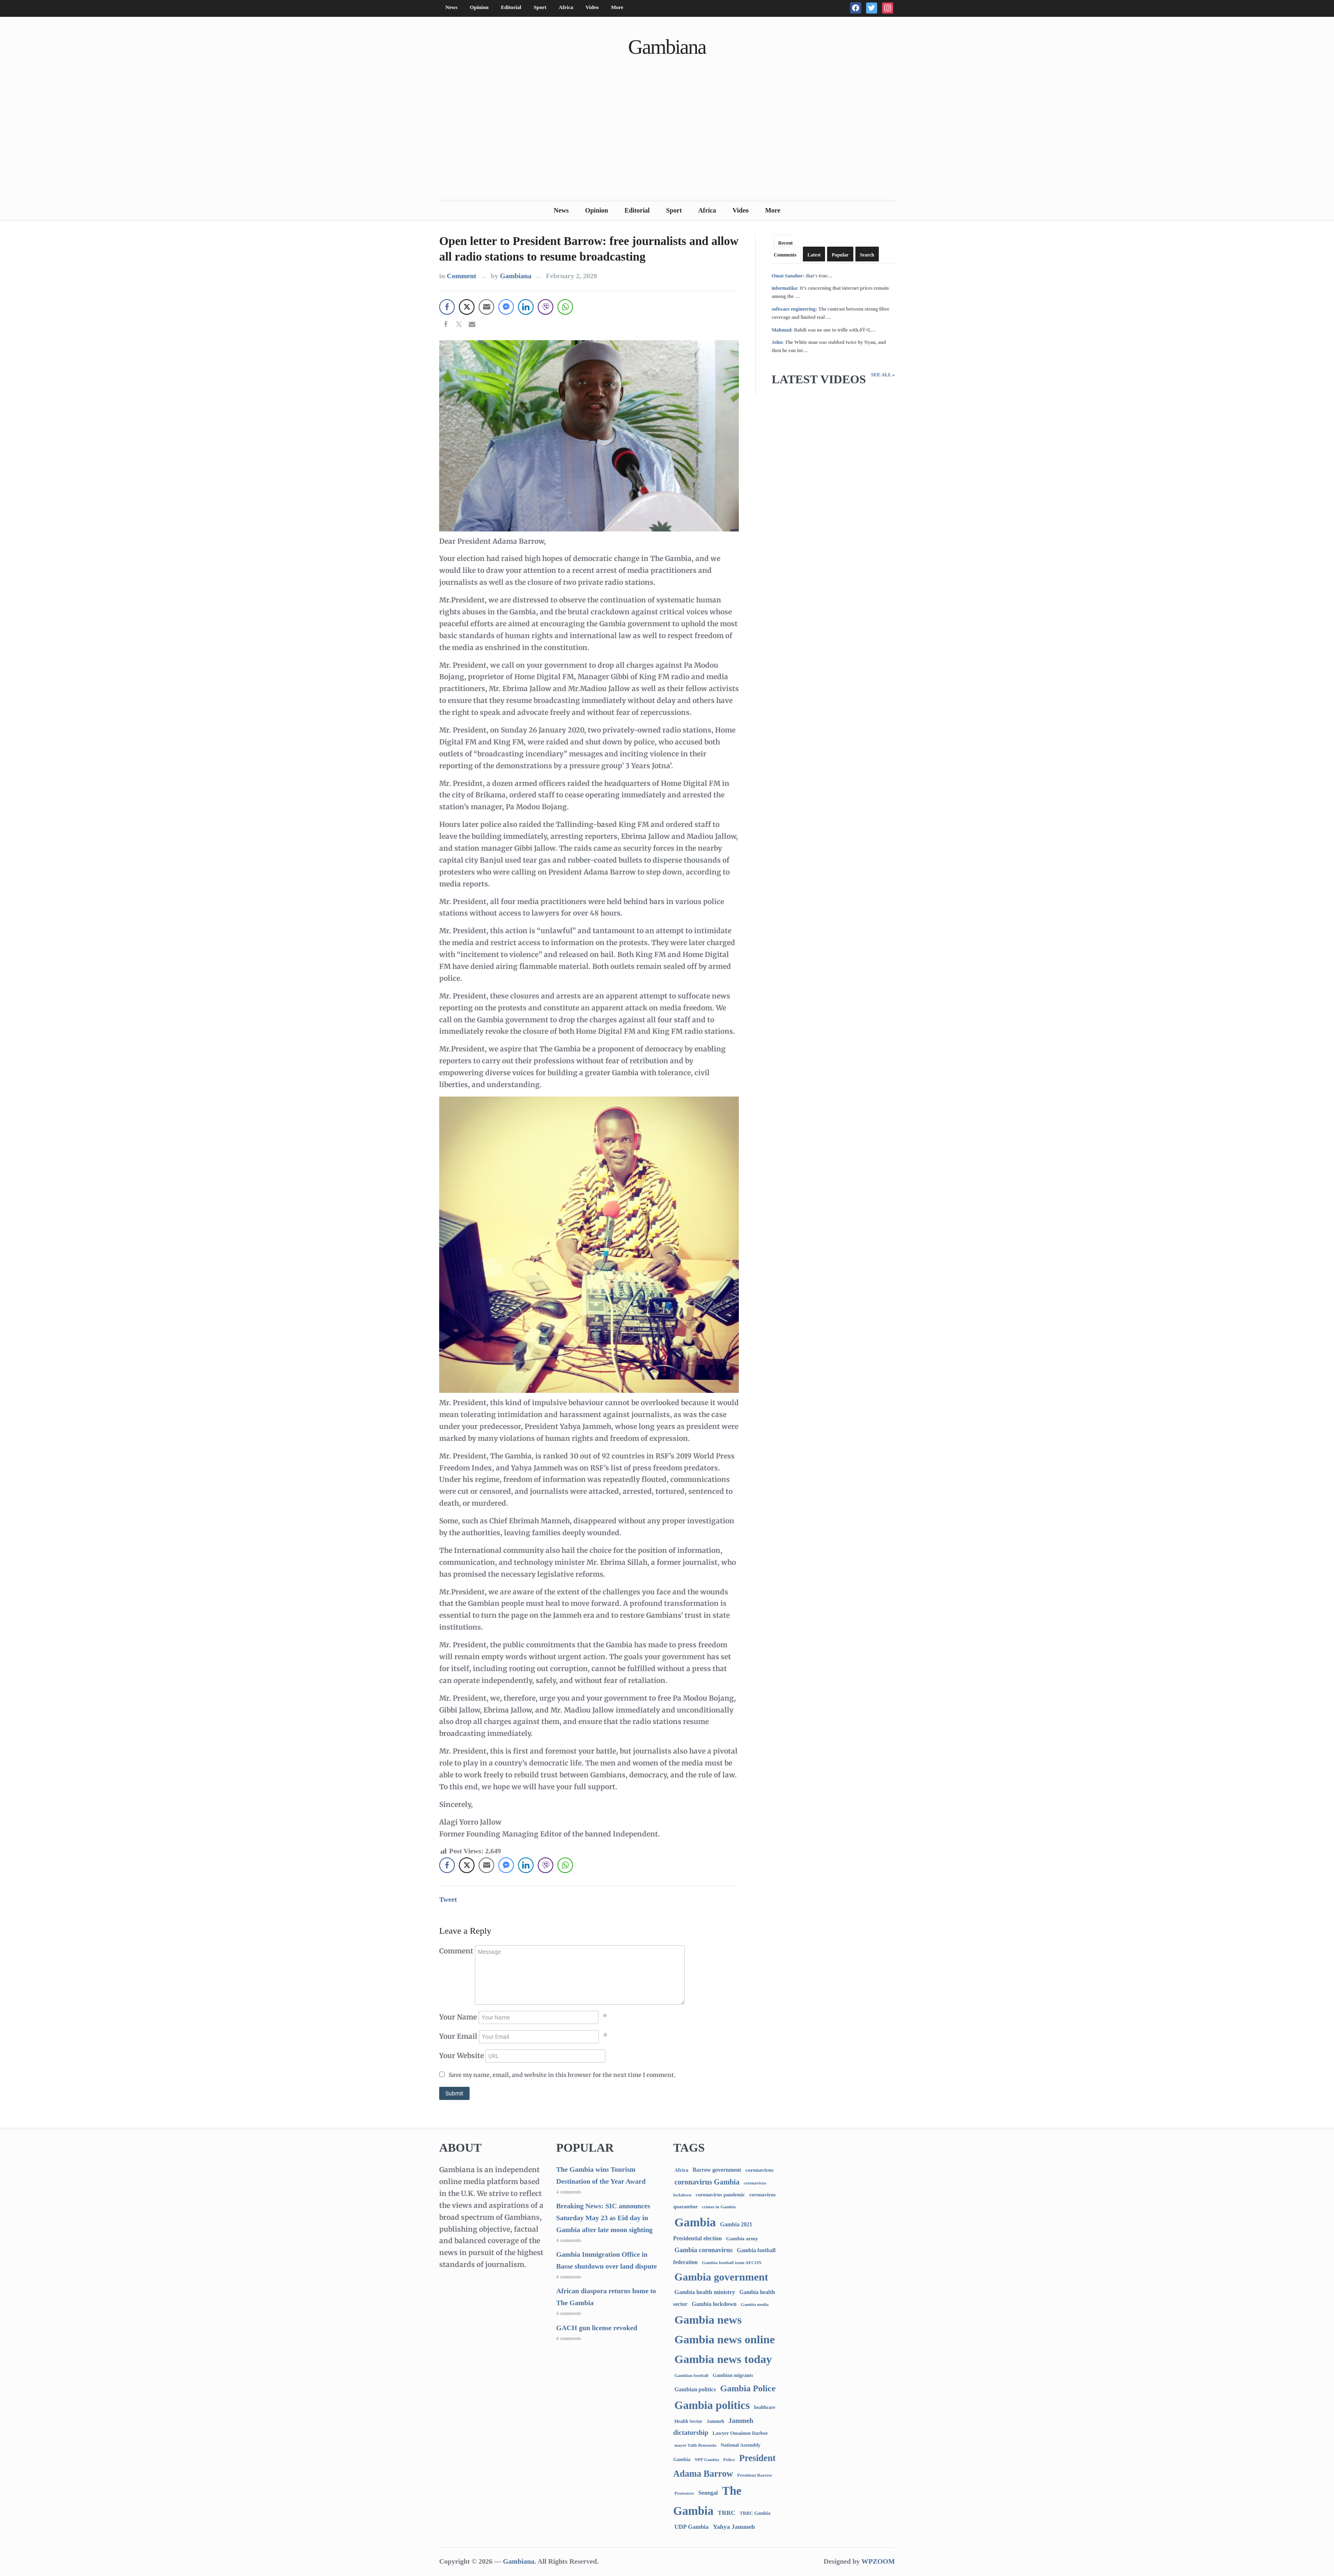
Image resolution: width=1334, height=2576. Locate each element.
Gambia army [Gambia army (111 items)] (742, 2238)
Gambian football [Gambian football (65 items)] (691, 2375)
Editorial (511, 7)
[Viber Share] (545, 307)
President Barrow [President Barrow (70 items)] (754, 2475)
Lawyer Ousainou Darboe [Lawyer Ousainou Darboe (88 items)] (740, 2433)
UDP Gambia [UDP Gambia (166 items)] (691, 2526)
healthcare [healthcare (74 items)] (764, 2407)
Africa (566, 7)
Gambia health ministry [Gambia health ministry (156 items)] (704, 2292)
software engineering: (794, 309)
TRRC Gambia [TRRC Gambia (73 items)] (755, 2513)
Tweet (448, 1899)
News (451, 7)
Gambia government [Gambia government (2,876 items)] (721, 2277)
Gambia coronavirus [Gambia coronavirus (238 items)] (703, 2249)
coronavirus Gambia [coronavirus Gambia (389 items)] (706, 2182)
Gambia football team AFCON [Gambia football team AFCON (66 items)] (731, 2262)
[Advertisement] (667, 138)
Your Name (458, 2017)
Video (591, 7)
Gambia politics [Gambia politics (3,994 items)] (712, 2405)
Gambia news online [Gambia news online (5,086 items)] (724, 2339)
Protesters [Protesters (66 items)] (684, 2493)
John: (778, 342)
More (617, 7)
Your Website (461, 2055)
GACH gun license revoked (596, 2328)
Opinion (479, 7)
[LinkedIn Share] (526, 307)
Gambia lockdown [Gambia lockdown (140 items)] (714, 2304)
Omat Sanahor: (788, 276)
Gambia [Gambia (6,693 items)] (695, 2222)
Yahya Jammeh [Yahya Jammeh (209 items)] (734, 2526)
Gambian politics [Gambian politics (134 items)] (695, 2389)
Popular (840, 255)
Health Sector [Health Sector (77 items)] (688, 2421)
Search (867, 255)
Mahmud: (782, 330)
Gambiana (667, 46)
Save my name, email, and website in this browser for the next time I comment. (562, 2075)
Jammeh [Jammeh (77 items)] (715, 2421)
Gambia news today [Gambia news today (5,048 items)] (723, 2359)
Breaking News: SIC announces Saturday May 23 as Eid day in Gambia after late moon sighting (604, 2218)
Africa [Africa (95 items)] (681, 2170)
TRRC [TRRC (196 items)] (726, 2512)
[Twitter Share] (466, 307)
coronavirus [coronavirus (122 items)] (759, 2170)
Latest (814, 255)
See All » (883, 375)
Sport (540, 7)
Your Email (458, 2036)
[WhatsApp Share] (565, 307)
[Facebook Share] (447, 307)
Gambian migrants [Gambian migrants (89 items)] (733, 2375)
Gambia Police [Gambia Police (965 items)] (747, 2388)
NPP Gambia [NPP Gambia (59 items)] (707, 2459)
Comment (461, 276)
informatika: (785, 288)
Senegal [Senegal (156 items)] (707, 2492)
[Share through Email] (486, 307)
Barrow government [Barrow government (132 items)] (716, 2170)
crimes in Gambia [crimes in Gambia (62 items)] (719, 2206)
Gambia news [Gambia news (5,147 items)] (708, 2319)
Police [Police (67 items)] (729, 2459)
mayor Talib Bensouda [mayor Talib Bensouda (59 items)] (695, 2445)
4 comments (568, 2192)
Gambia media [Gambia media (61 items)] (755, 2304)
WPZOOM (878, 2561)
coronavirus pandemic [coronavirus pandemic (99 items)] (720, 2195)
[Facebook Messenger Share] (506, 307)
